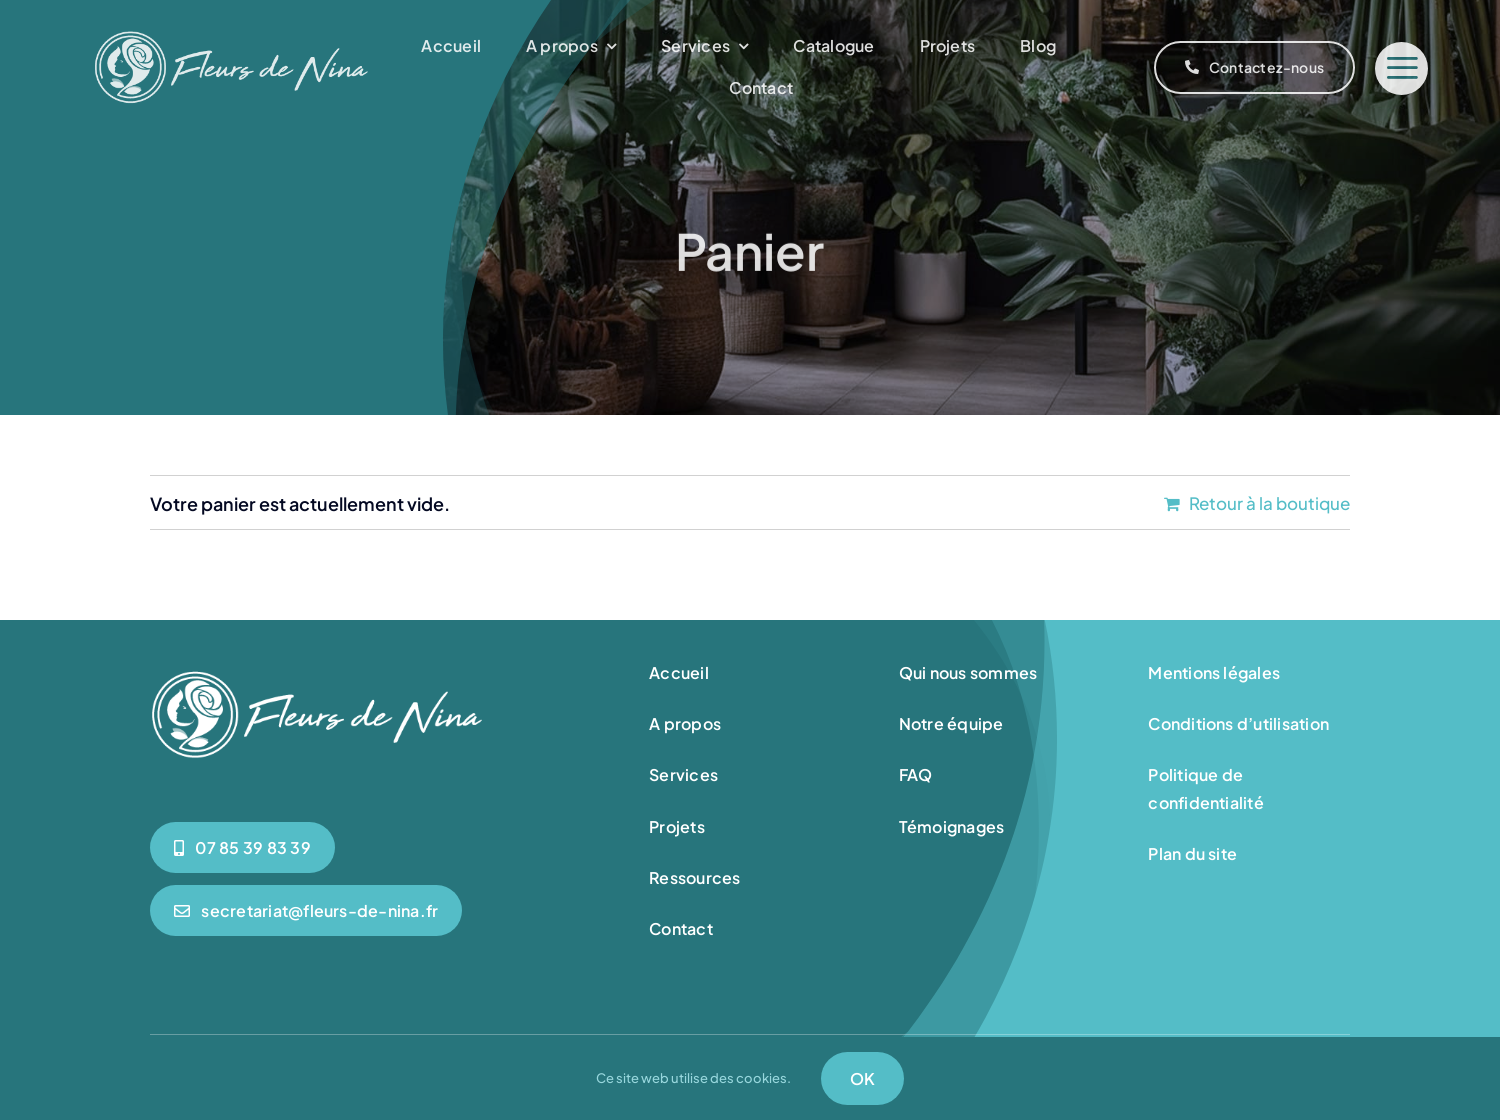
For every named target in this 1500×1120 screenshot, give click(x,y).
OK (862, 1078)
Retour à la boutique (1269, 503)
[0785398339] (242, 847)
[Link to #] (1401, 68)
